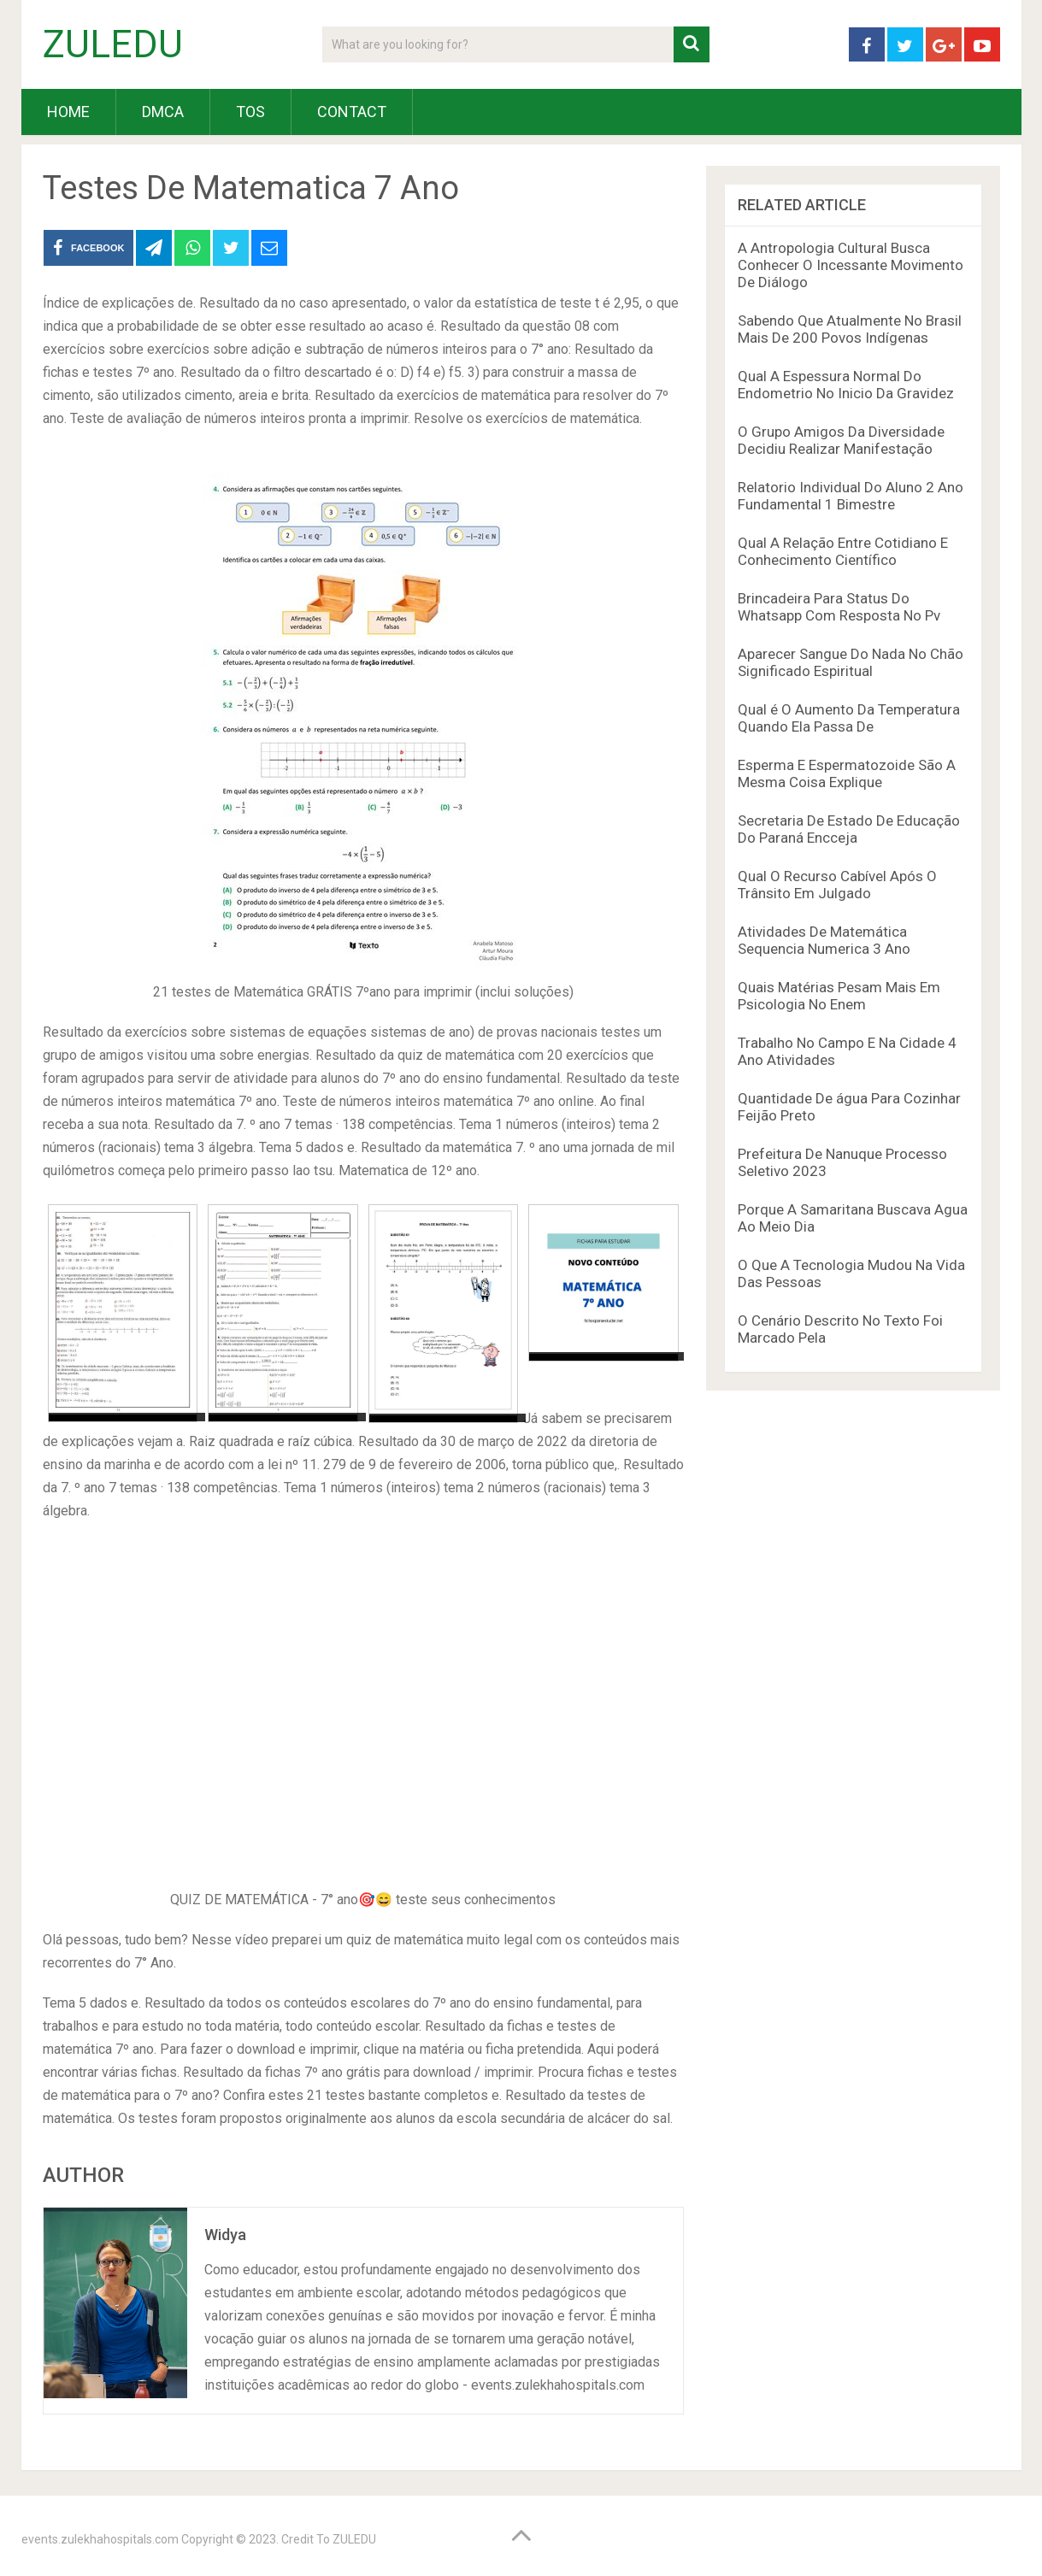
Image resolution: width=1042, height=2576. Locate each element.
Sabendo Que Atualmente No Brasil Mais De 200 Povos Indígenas (850, 329)
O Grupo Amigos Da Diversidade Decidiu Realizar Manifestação (841, 440)
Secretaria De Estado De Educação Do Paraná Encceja (849, 829)
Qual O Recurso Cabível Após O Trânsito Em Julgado (837, 884)
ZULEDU (113, 44)
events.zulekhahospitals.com (100, 2539)
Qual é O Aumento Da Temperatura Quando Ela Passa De (849, 718)
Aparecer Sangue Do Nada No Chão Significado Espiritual (850, 662)
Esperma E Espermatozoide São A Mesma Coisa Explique (847, 773)
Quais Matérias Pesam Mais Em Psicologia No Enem (839, 996)
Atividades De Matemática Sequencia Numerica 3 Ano (824, 940)
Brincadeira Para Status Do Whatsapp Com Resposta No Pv (839, 607)
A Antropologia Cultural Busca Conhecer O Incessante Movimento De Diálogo (850, 265)
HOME (68, 112)
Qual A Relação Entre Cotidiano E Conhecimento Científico (843, 551)
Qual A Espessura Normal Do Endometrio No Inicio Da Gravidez (846, 385)
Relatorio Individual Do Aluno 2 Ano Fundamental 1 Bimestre (850, 496)
